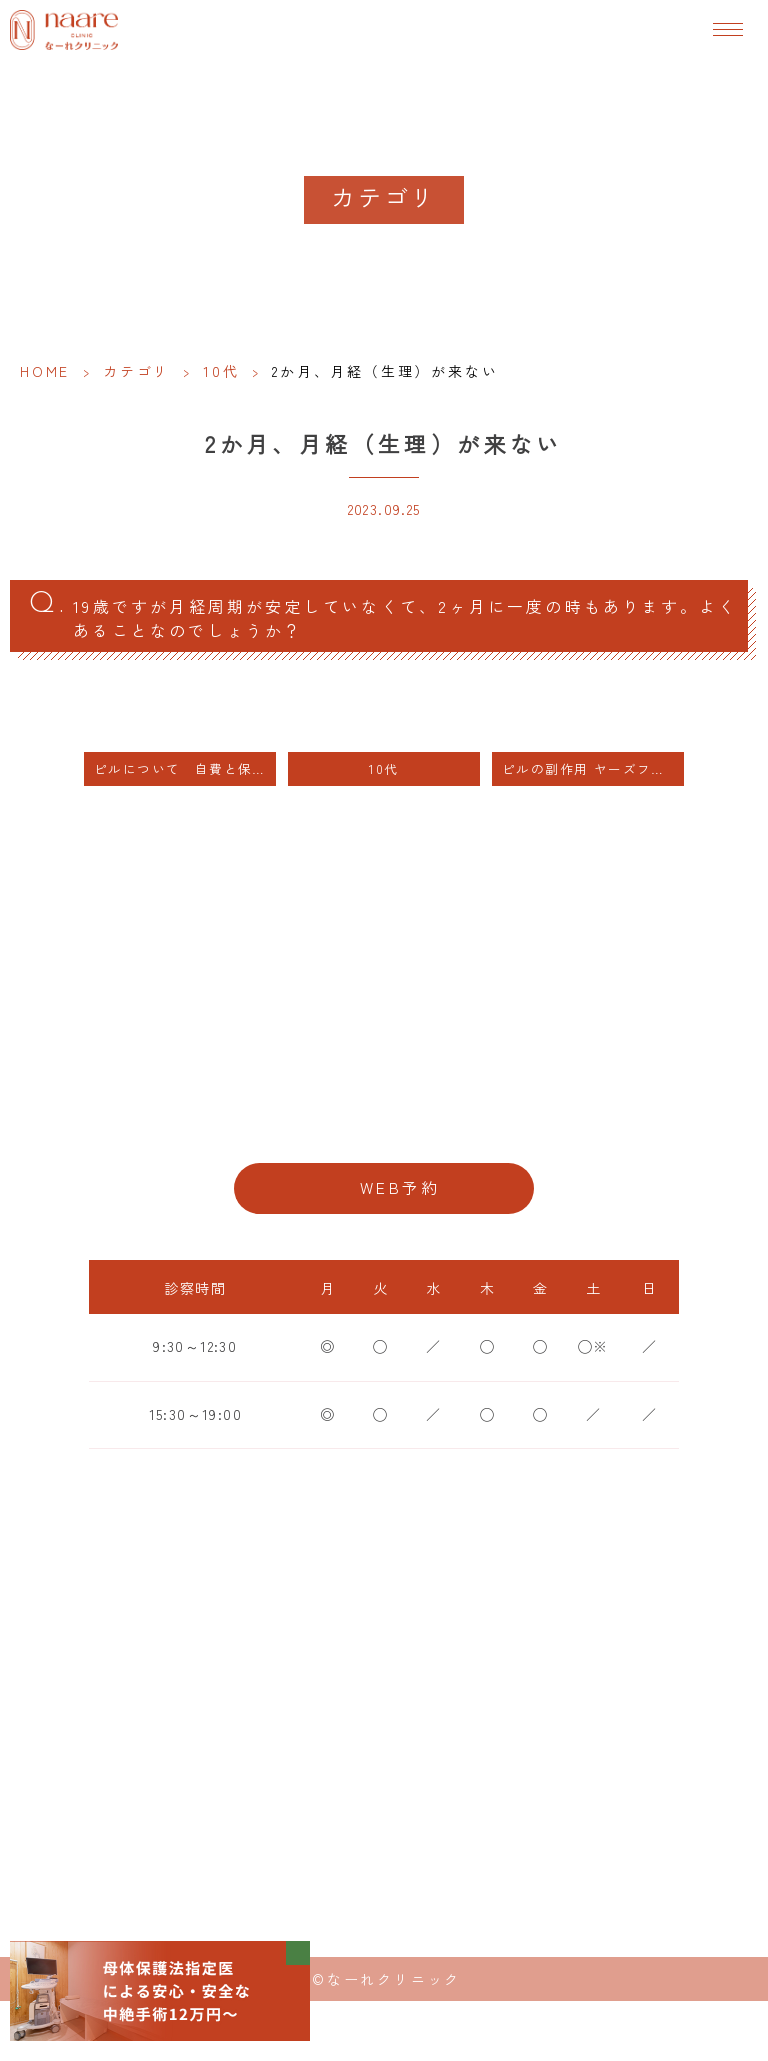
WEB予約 (400, 1187)
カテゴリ (136, 371)
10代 (221, 371)
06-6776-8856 (384, 1123)
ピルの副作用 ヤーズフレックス (593, 768)
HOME (45, 371)
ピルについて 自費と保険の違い (185, 768)
